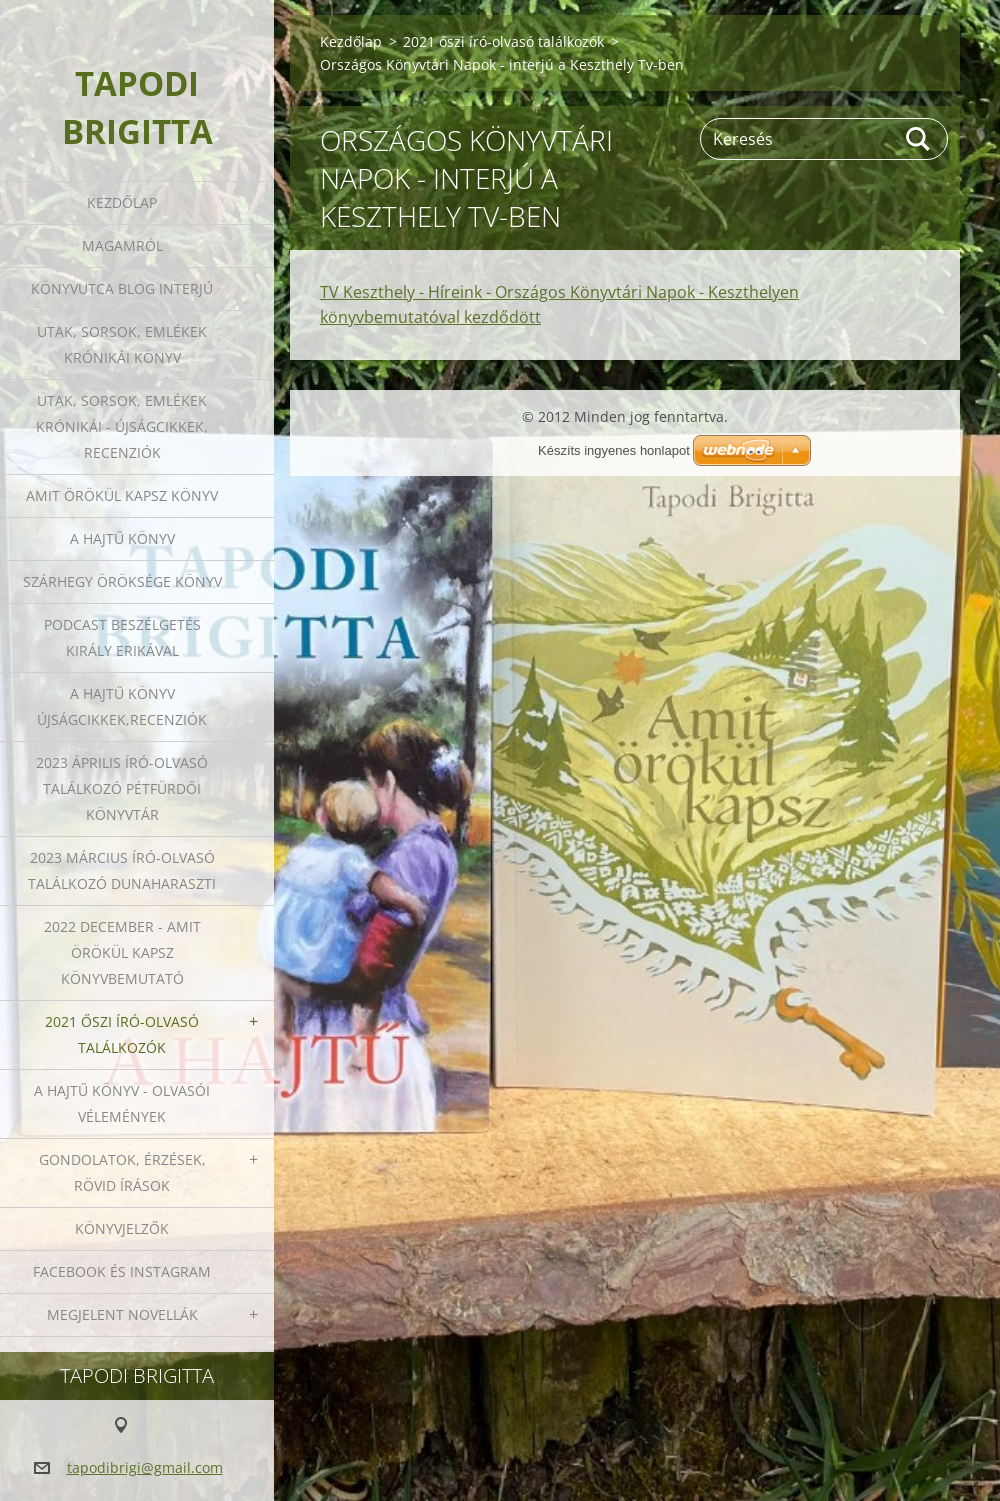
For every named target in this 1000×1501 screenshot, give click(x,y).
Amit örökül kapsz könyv (122, 495)
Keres (919, 139)
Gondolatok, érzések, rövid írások (122, 1172)
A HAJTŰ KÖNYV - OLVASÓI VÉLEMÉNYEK (122, 1103)
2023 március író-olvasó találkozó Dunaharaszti (122, 870)
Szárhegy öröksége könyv (122, 581)
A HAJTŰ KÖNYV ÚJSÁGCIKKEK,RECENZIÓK (122, 706)
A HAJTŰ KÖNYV (122, 538)
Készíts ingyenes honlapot (614, 450)
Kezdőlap (122, 202)
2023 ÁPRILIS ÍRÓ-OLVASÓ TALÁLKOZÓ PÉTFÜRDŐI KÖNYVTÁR (122, 788)
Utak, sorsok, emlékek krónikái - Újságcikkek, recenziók (122, 426)
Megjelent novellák (122, 1314)
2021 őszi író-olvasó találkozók (122, 1034)
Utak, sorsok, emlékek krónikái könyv (122, 344)
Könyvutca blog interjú (122, 288)
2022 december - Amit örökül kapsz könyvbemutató (122, 952)
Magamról (122, 245)
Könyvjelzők (122, 1228)
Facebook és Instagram (122, 1271)
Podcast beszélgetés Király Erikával (122, 637)
